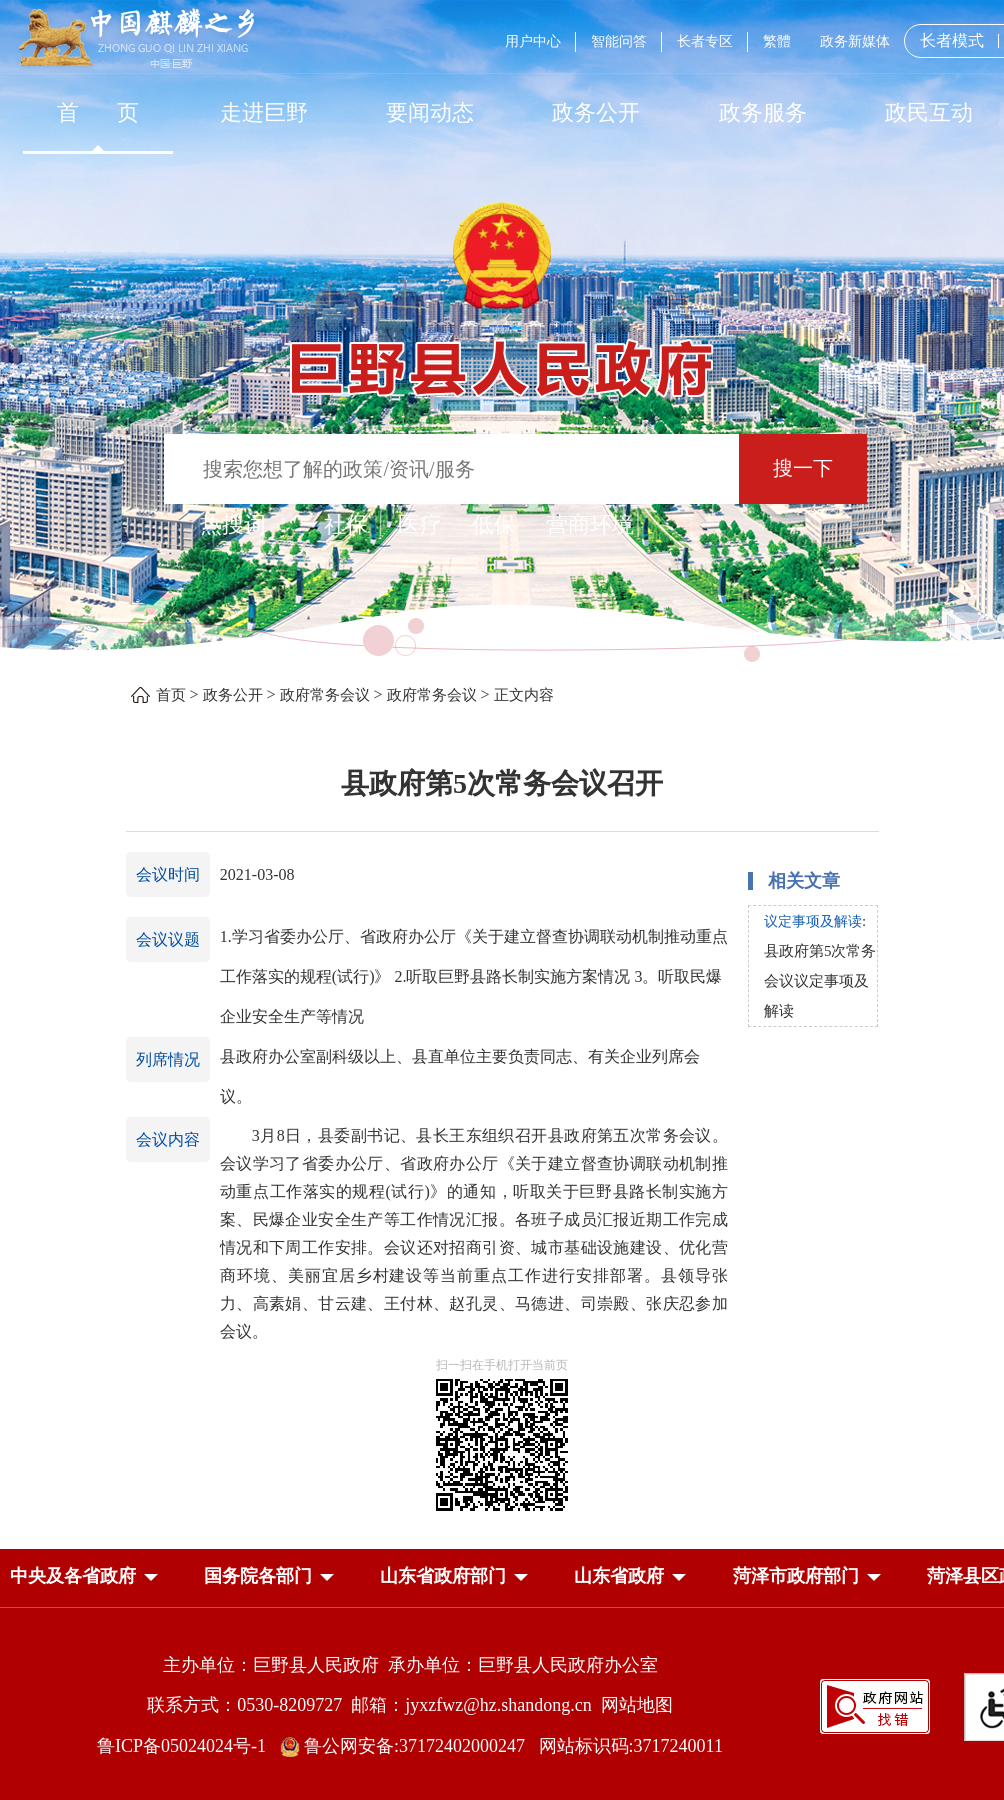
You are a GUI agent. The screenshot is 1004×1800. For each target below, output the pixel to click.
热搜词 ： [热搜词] (247, 524)
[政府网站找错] (875, 1704)
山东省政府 (619, 1576)
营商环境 (590, 524)
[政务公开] (596, 112)
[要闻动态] (430, 112)
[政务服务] (763, 112)
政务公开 (596, 112)
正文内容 (524, 695)
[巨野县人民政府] (502, 357)
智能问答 (619, 41)
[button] (73, 1579)
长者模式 (952, 40)
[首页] (98, 112)
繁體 (777, 41)
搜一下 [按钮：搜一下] (803, 468)
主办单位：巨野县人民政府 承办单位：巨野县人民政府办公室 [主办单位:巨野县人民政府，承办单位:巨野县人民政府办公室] (410, 1665)
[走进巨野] (264, 112)
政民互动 (929, 112)
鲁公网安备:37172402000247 (409, 1746)
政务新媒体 (855, 41)
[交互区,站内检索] (502, 471)
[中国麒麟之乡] (136, 39)
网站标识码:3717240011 (631, 1746)
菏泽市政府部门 (796, 1576)
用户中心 (533, 41)
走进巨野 (264, 112)
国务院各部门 (258, 1576)
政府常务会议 (325, 695)
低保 (494, 524)
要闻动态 (430, 112)
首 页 (98, 112)
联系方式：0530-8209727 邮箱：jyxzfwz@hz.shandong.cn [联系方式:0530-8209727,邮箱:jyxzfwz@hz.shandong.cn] (374, 1705)
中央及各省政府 (73, 1576)
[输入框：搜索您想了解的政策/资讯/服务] (451, 469)
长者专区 (705, 41)
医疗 (420, 524)
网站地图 (637, 1705)
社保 (346, 524)
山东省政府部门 (443, 1576)
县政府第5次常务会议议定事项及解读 (820, 981)
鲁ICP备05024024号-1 (186, 1746)
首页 (171, 695)
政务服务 (763, 112)
